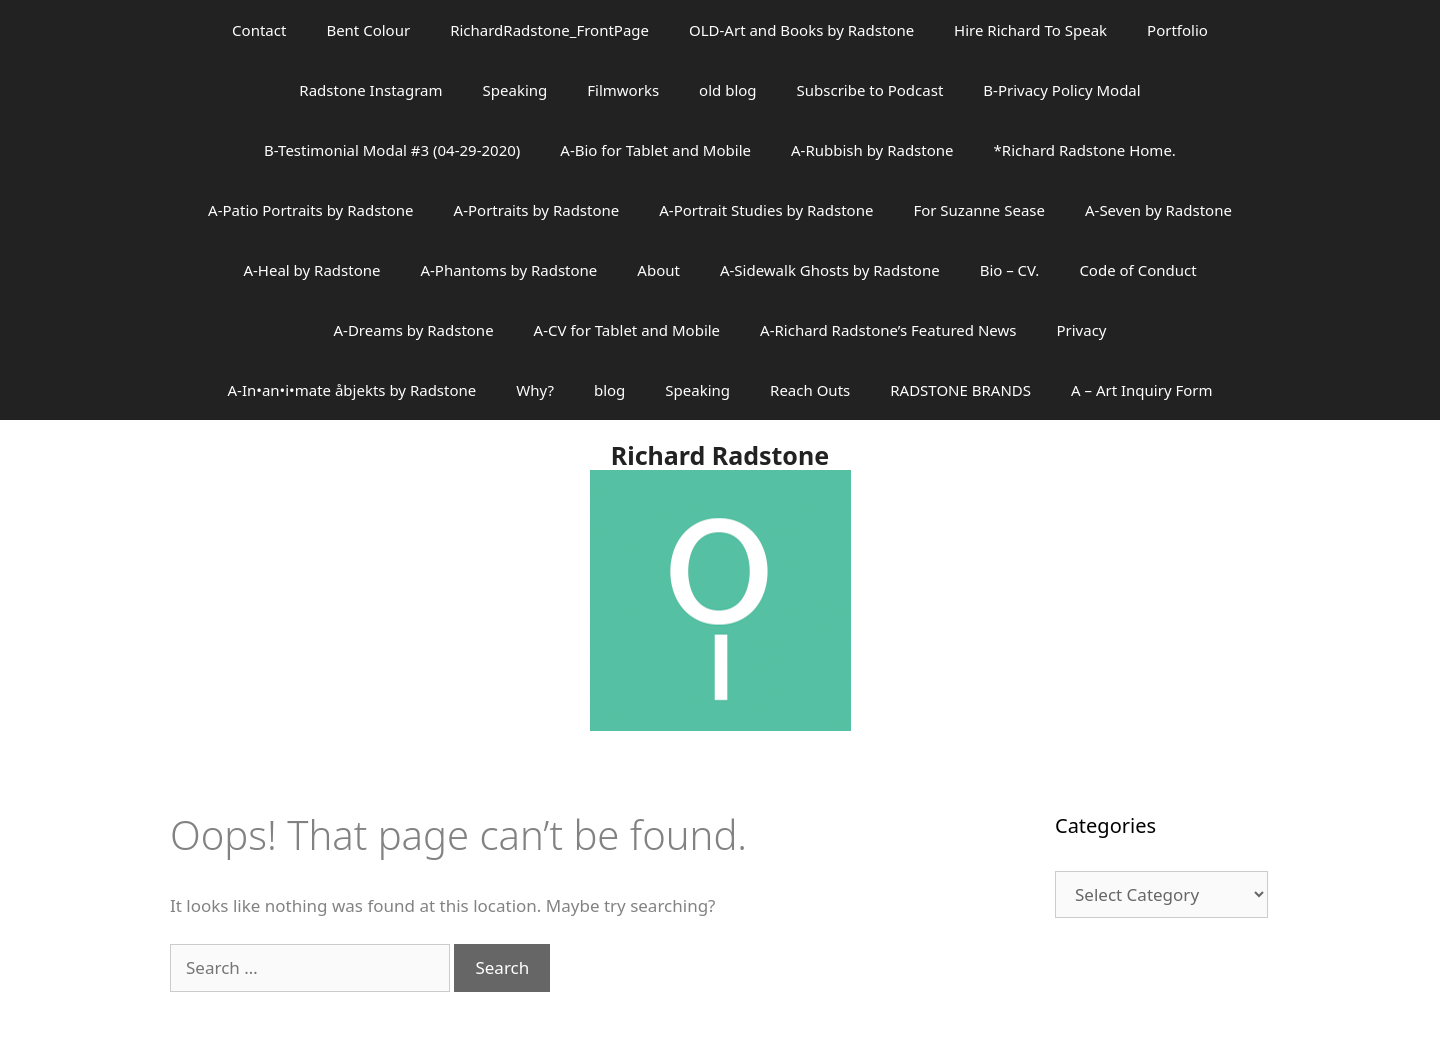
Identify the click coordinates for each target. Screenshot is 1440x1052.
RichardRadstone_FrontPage (549, 30)
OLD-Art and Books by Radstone (801, 30)
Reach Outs (810, 390)
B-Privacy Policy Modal (1061, 90)
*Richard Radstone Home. (1085, 150)
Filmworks (623, 90)
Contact (259, 30)
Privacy (1081, 330)
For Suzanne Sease (979, 210)
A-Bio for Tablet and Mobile (655, 150)
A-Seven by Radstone (1158, 210)
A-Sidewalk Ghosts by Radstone (830, 270)
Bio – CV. (1010, 270)
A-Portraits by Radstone (537, 210)
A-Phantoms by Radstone (508, 270)
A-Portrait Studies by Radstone (766, 210)
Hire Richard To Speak (1030, 30)
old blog (727, 90)
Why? (535, 390)
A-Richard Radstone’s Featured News (888, 330)
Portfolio (1177, 30)
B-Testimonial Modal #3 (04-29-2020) (392, 150)
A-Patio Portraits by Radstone (310, 210)
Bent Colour (368, 30)
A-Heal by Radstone (311, 270)
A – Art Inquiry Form (1142, 390)
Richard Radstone (720, 455)
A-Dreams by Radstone (414, 330)
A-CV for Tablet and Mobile (627, 330)
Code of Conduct (1137, 270)
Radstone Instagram (370, 90)
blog (609, 390)
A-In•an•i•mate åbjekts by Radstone (351, 390)
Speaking (515, 90)
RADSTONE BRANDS (960, 390)
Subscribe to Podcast (870, 90)
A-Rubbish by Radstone (872, 150)
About (658, 270)
